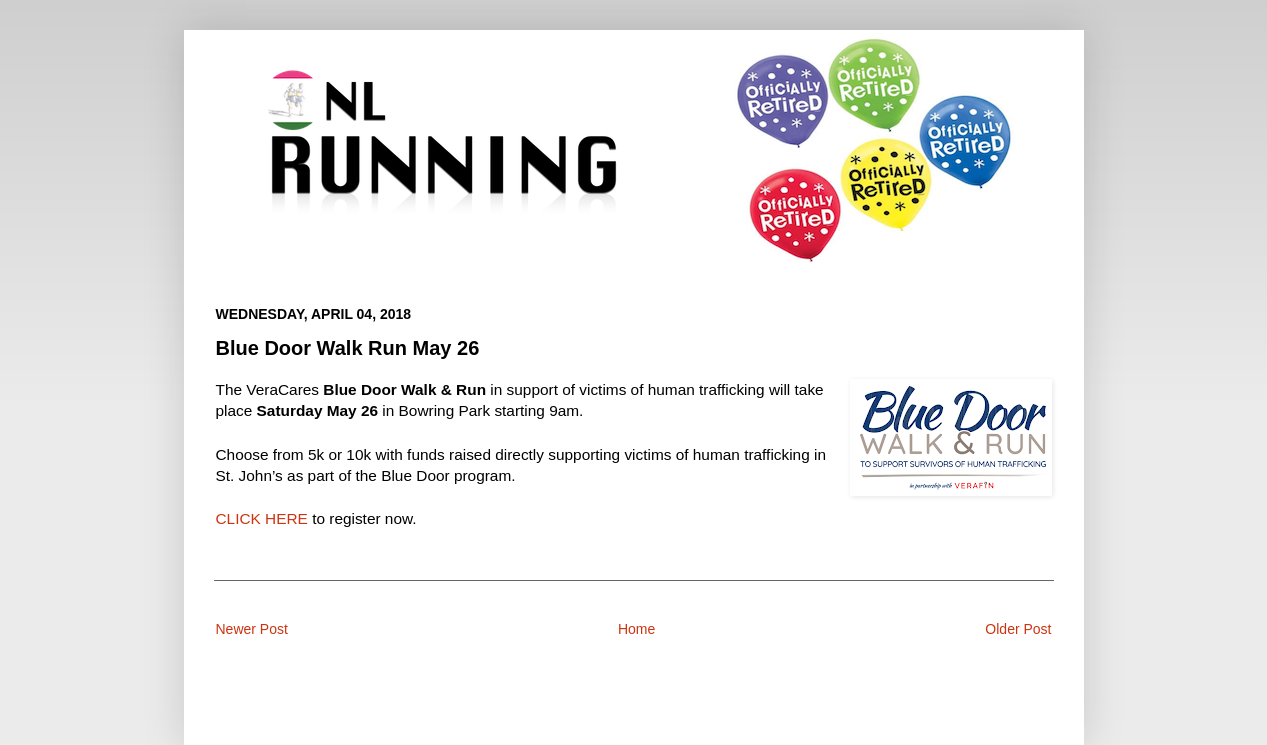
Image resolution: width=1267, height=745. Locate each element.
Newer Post (252, 629)
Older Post (1018, 629)
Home (636, 629)
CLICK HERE (262, 518)
